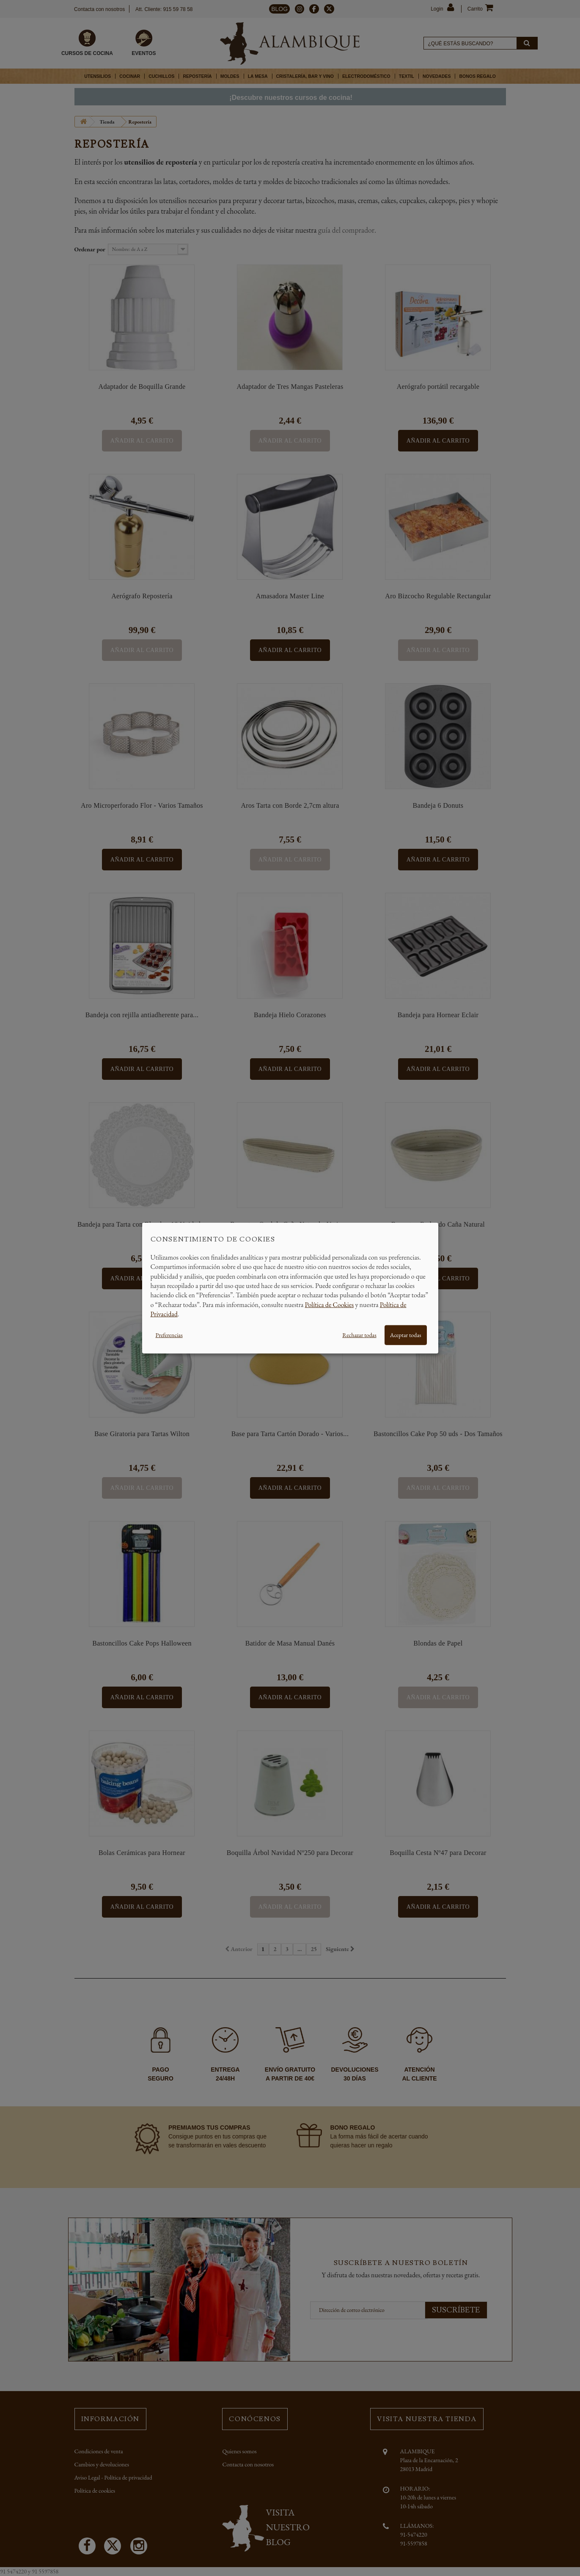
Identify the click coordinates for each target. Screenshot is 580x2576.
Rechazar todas (359, 1334)
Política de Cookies (329, 1304)
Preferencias (169, 1334)
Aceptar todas (405, 1334)
